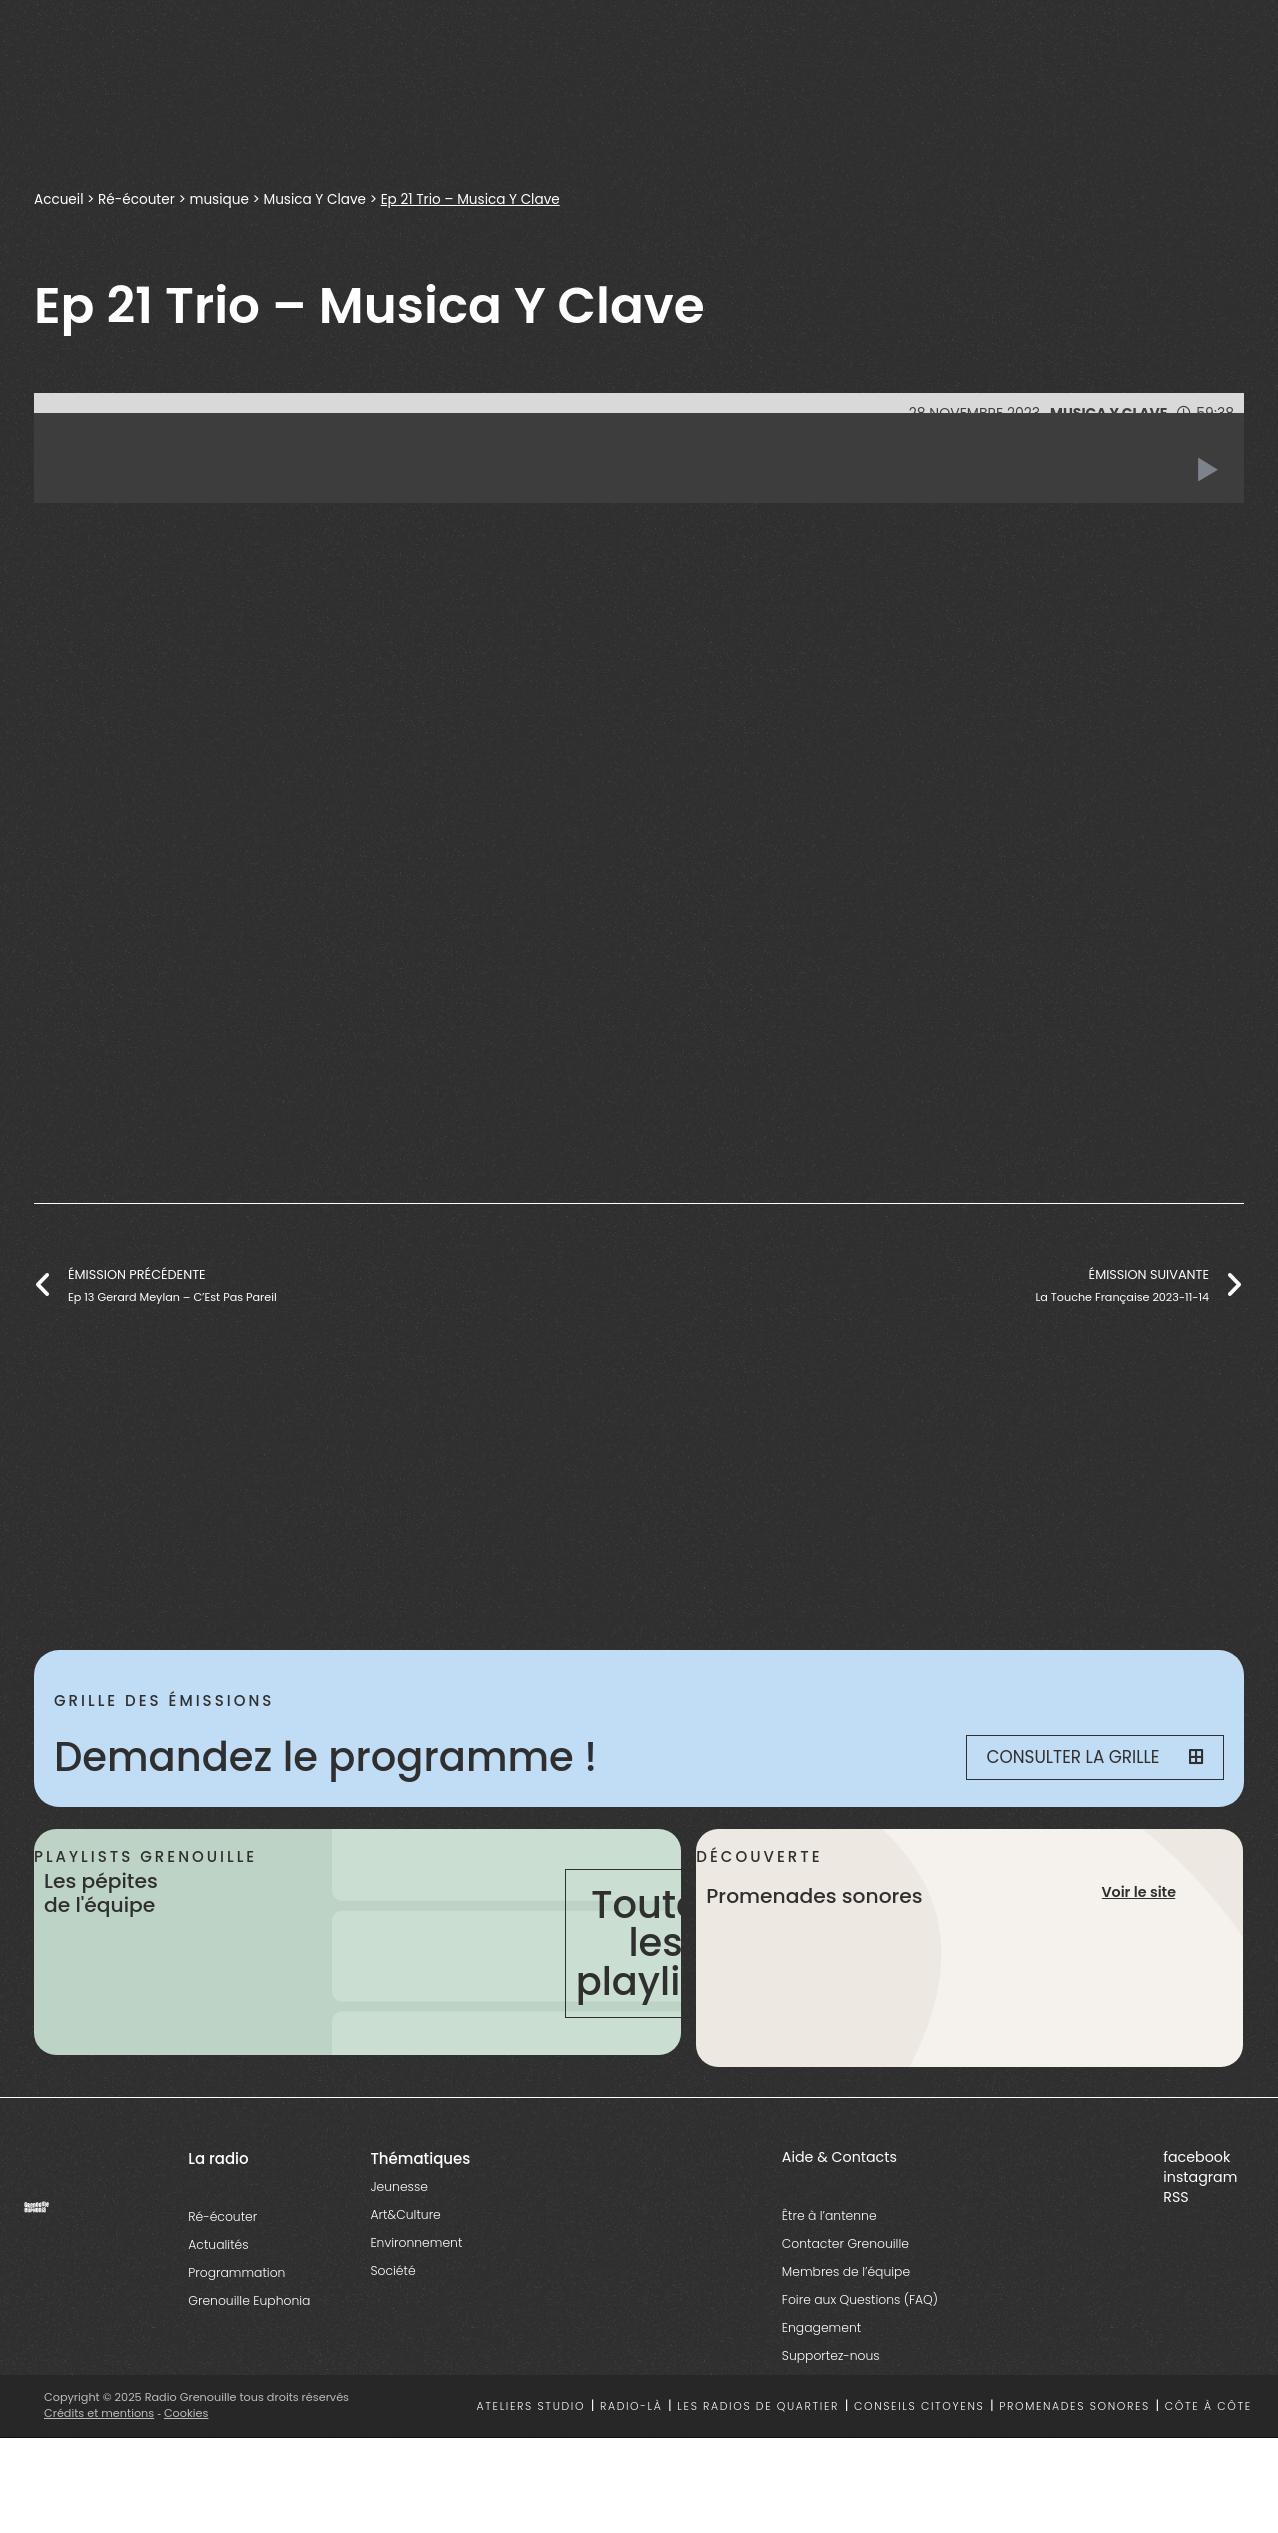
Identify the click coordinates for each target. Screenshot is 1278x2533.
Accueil (59, 199)
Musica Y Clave (315, 199)
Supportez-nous (831, 2355)
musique (220, 199)
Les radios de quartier (758, 2406)
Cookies (186, 2413)
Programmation (236, 2272)
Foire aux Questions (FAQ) (860, 2299)
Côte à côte (1208, 2406)
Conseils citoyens (919, 2406)
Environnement (416, 2242)
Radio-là (631, 2406)
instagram (1200, 2177)
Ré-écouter (136, 199)
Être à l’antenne (829, 2215)
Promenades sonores (1074, 2406)
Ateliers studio (531, 2406)
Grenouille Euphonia (249, 2300)
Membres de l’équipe (846, 2271)
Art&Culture (405, 2214)
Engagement (821, 2327)
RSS (1175, 2197)
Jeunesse (398, 2186)
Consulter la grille (1095, 1757)
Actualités (218, 2244)
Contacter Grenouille (845, 2243)
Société (392, 2270)
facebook (1196, 2157)
